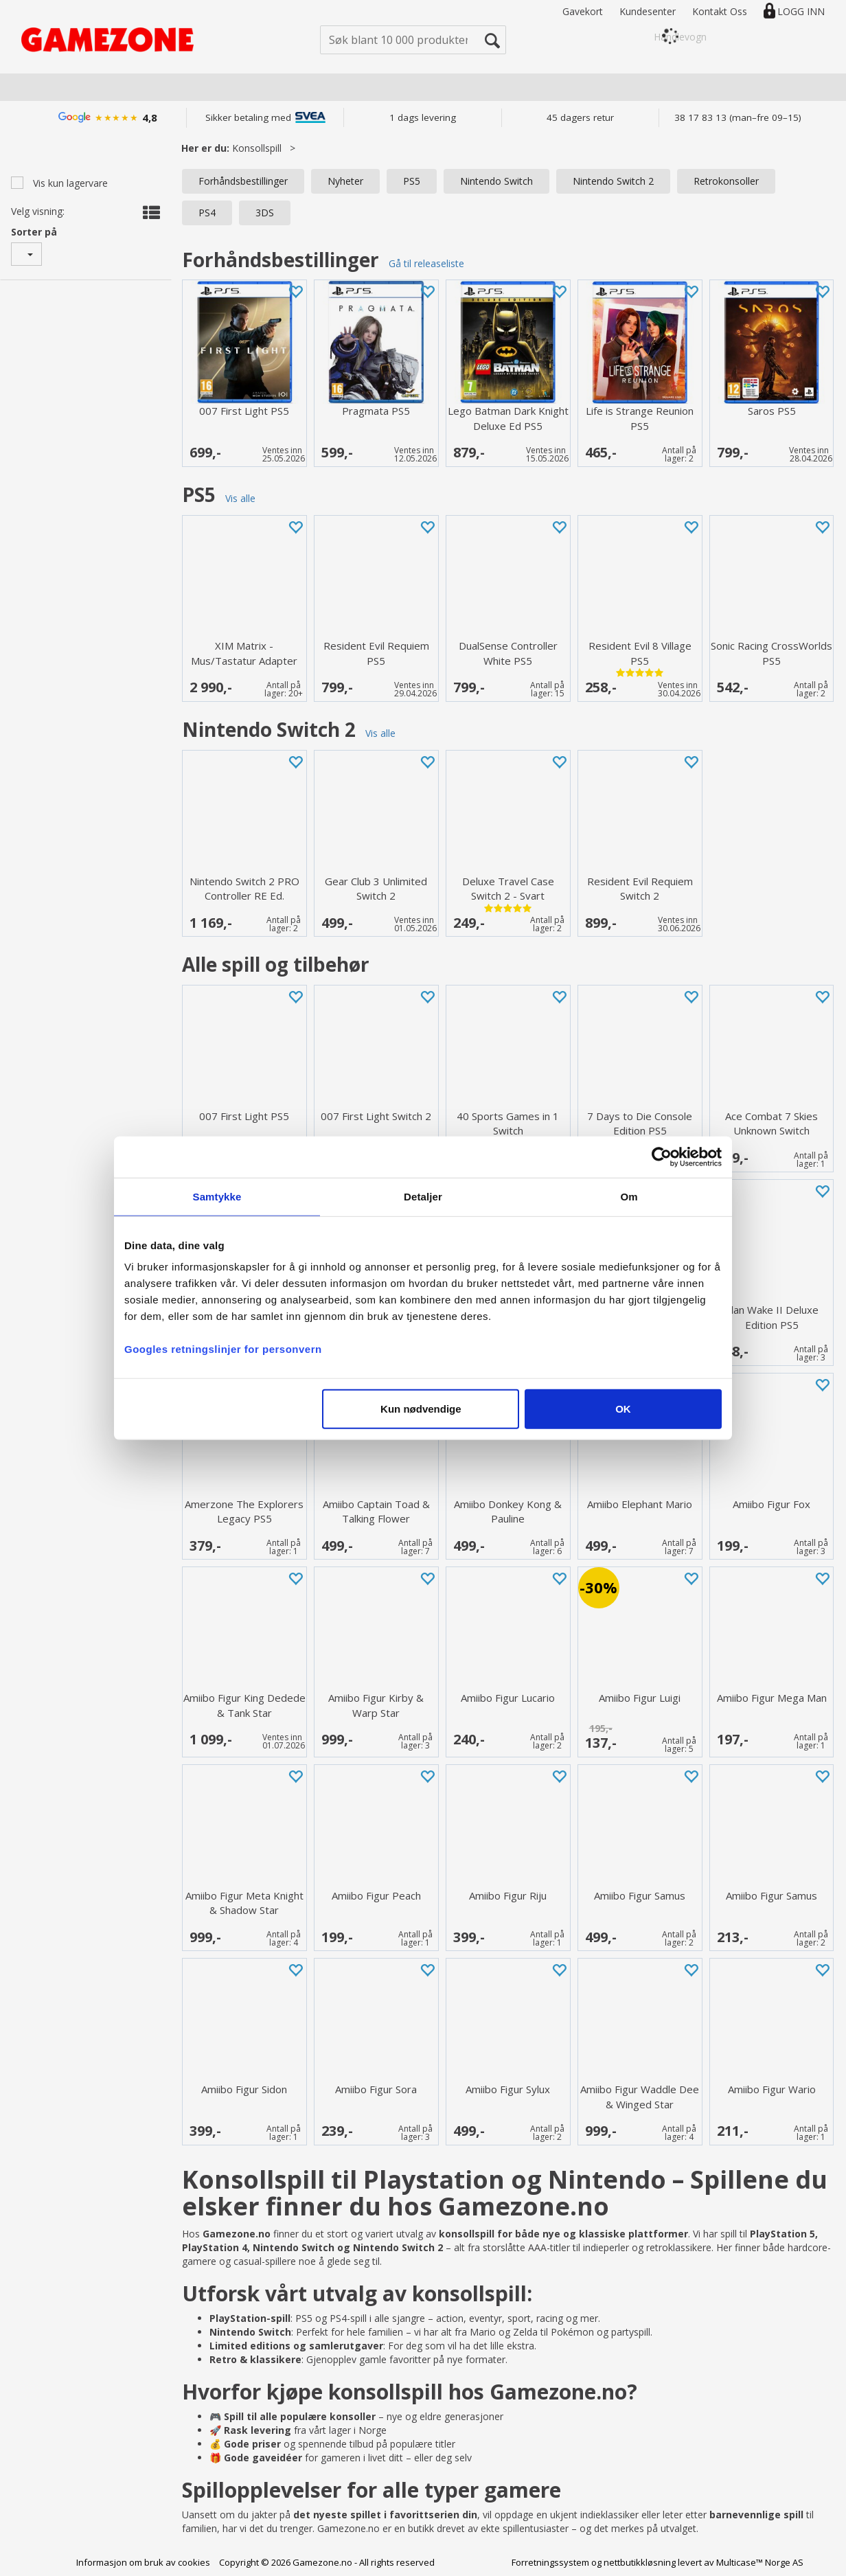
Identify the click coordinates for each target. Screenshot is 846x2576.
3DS (264, 212)
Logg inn (801, 11)
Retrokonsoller (726, 180)
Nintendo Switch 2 (613, 180)
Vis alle (240, 498)
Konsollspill (257, 148)
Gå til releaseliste (426, 263)
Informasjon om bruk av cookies (143, 2562)
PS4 (207, 212)
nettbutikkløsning (640, 2562)
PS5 (411, 180)
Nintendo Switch (496, 180)
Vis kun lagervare (69, 183)
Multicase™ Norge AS (759, 2562)
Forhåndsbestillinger (243, 180)
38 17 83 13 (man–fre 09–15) (737, 117)
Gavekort (582, 11)
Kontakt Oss (719, 11)
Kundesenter (647, 11)
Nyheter (345, 180)
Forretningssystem (550, 2562)
